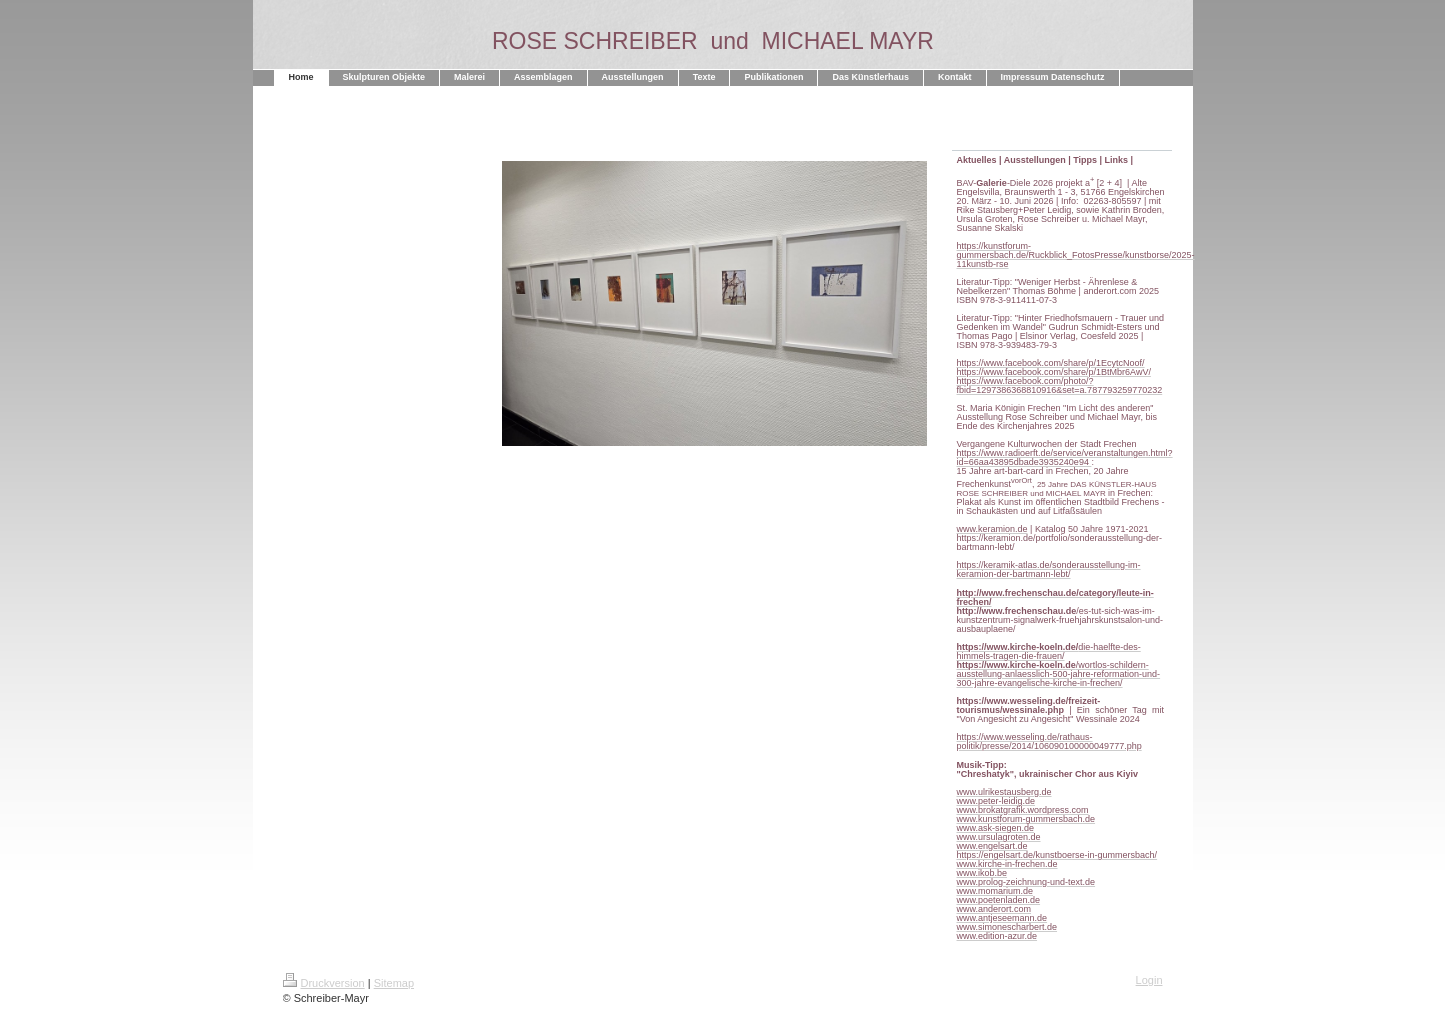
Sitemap (394, 983)
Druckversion (324, 983)
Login (1149, 980)
